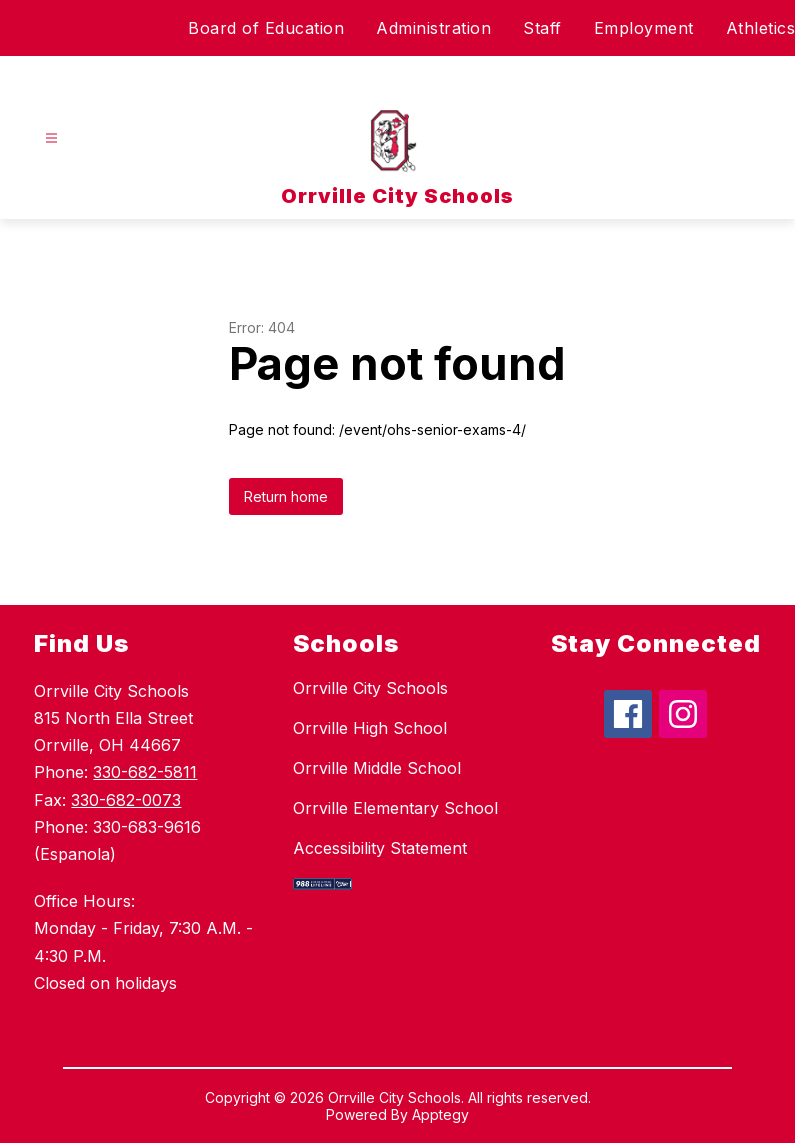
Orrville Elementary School (395, 808)
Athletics (761, 28)
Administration (433, 28)
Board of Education (266, 28)
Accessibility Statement (380, 848)
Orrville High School (370, 728)
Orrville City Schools (370, 688)
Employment (644, 28)
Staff (542, 28)
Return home (286, 496)
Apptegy (440, 1114)
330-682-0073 (126, 800)
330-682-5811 (145, 772)
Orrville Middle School (377, 768)
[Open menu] (51, 138)
